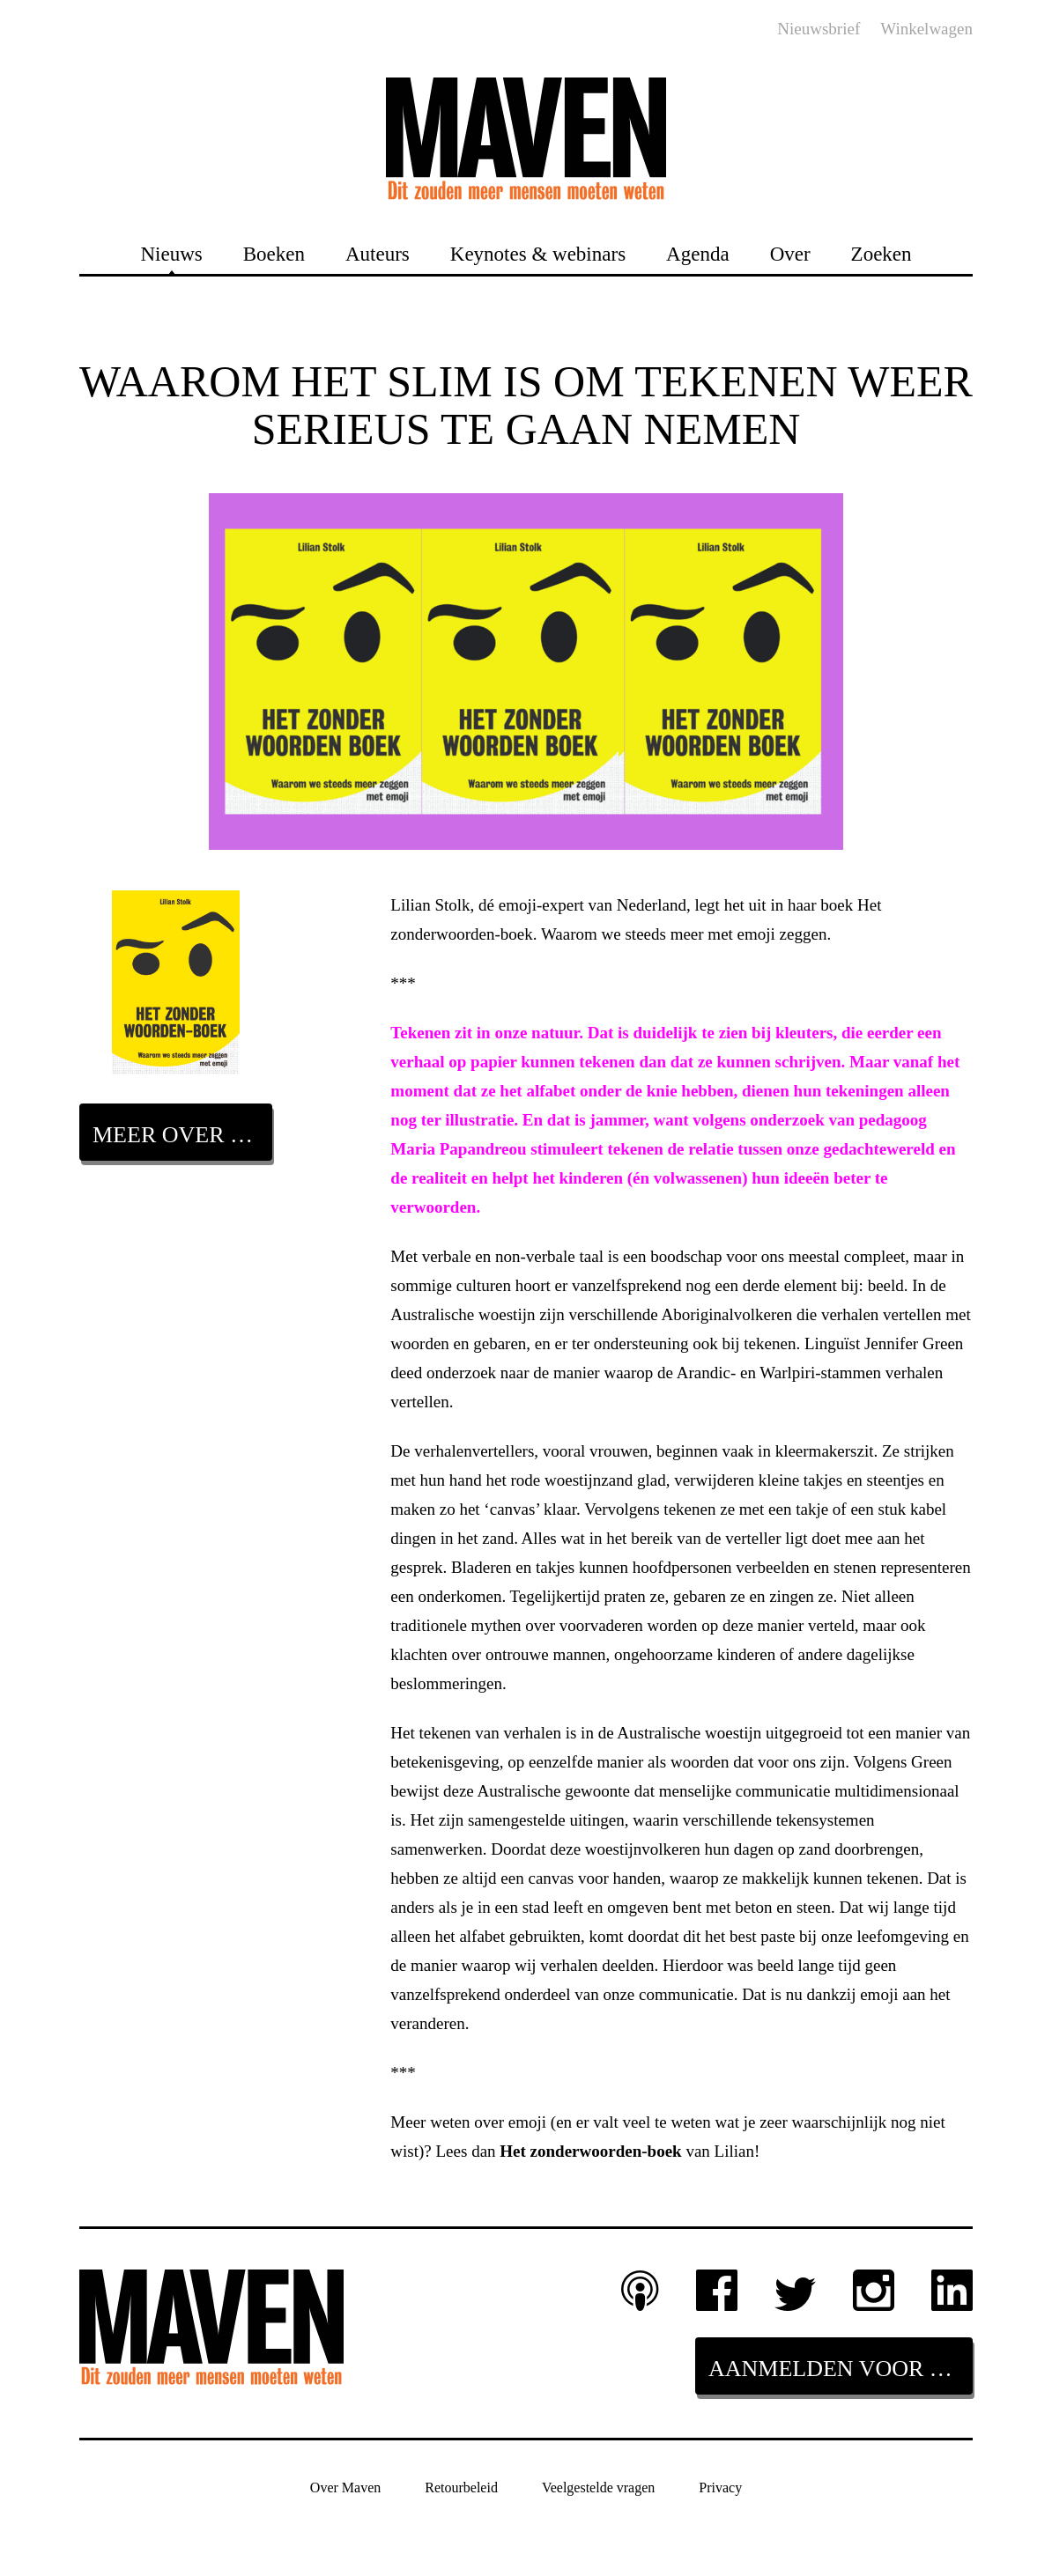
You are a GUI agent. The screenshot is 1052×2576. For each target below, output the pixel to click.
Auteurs (377, 253)
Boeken (274, 253)
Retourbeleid (461, 2487)
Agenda (698, 253)
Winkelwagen (926, 28)
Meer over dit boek (182, 1135)
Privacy (720, 2487)
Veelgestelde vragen (598, 2487)
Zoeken (881, 253)
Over (790, 253)
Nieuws (171, 253)
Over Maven (345, 2487)
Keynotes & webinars (538, 253)
